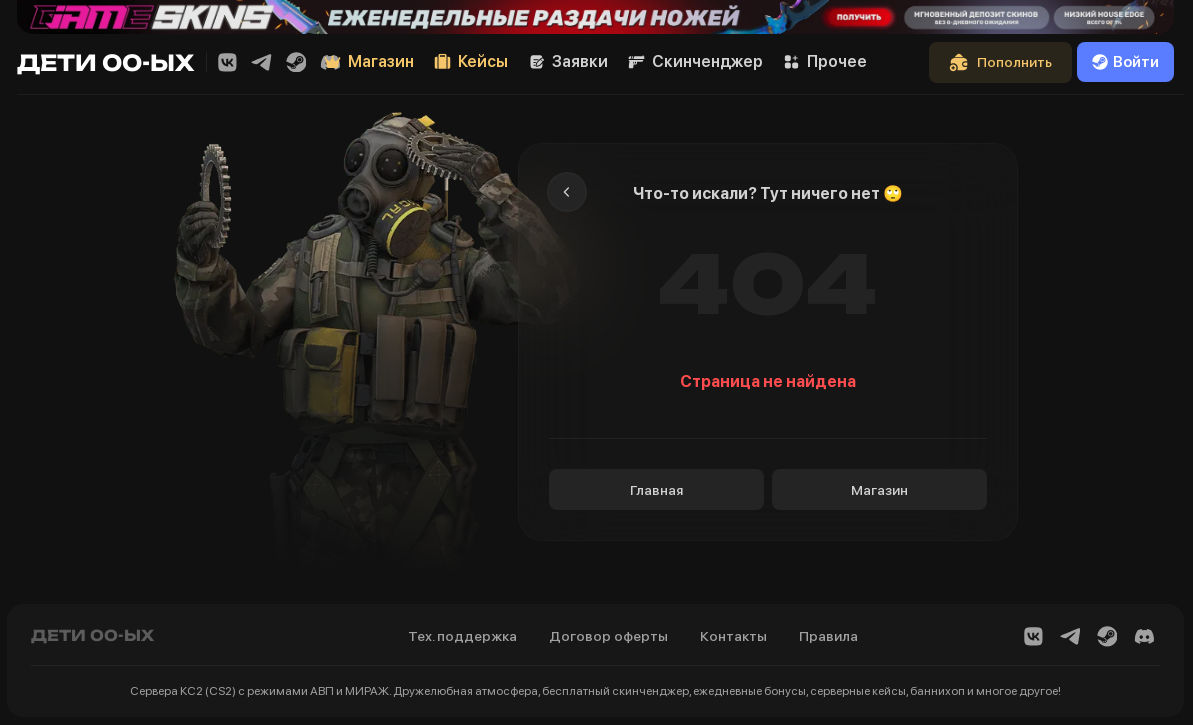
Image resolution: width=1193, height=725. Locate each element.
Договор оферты (608, 636)
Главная (656, 490)
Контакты (733, 636)
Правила (828, 636)
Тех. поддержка (462, 636)
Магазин (879, 490)
